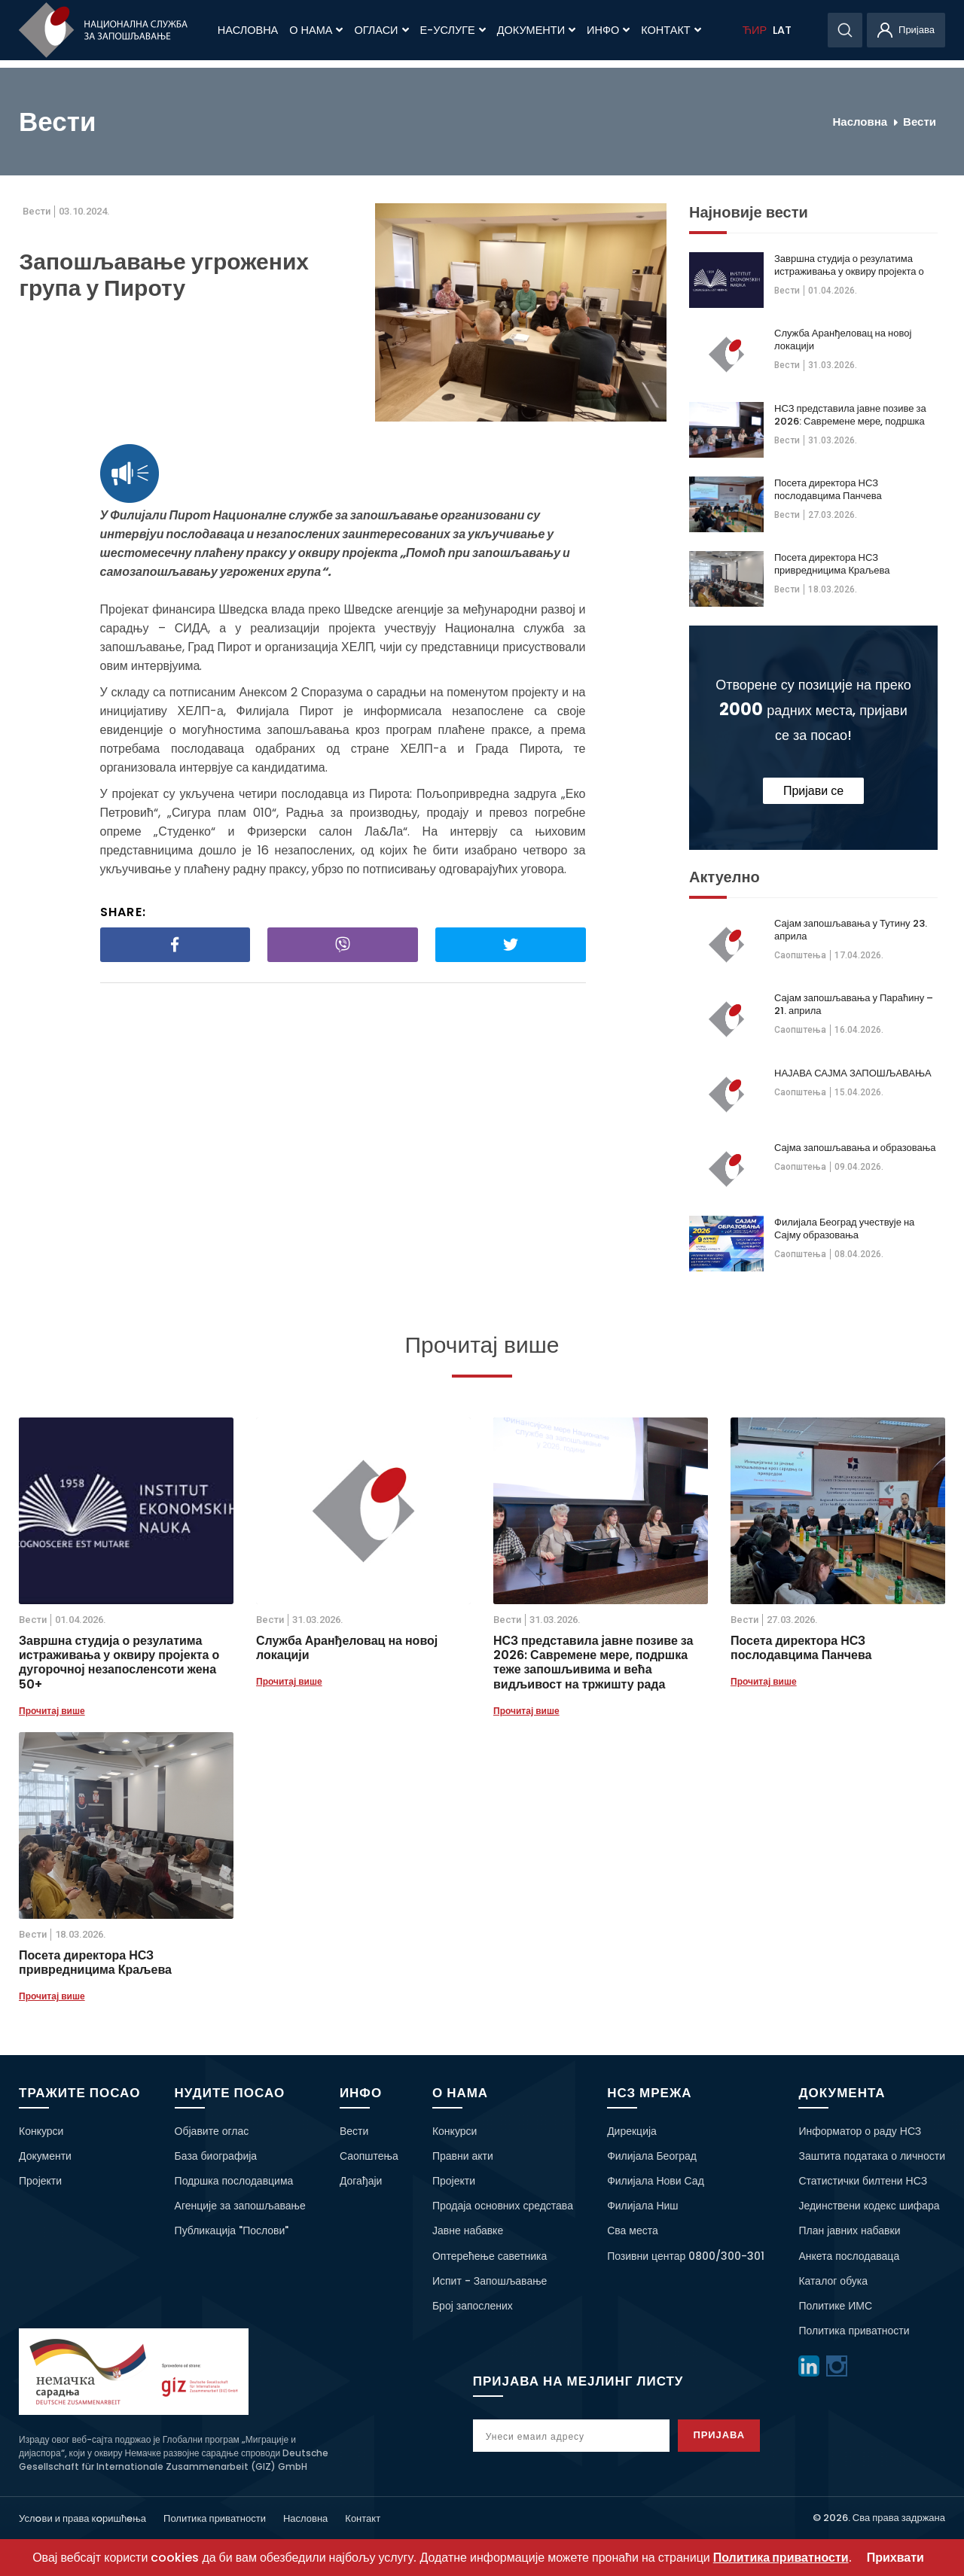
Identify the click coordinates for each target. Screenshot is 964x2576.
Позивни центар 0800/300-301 (685, 2256)
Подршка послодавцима (234, 2180)
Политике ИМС (835, 2305)
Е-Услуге (453, 30)
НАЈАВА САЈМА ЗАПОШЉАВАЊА (853, 1073)
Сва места (632, 2230)
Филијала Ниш (642, 2205)
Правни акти (462, 2155)
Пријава (725, 2435)
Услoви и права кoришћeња (82, 2518)
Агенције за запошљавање (240, 2205)
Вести (919, 121)
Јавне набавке (467, 2230)
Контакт (670, 30)
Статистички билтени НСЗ (862, 2180)
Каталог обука (833, 2280)
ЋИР (755, 30)
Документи (536, 30)
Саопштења (800, 955)
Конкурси (41, 2131)
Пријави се (813, 790)
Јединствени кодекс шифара (868, 2205)
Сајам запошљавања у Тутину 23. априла (850, 929)
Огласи (381, 30)
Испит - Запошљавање (489, 2280)
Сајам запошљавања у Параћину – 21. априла (853, 1004)
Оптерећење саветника (489, 2256)
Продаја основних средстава (502, 2205)
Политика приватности (853, 2330)
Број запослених (472, 2305)
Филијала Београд (652, 2155)
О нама (316, 30)
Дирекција (632, 2131)
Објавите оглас (212, 2131)
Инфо (608, 30)
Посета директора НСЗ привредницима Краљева (832, 564)
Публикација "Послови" (232, 2230)
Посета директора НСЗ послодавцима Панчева (828, 489)
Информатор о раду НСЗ (859, 2131)
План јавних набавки (849, 2230)
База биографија (216, 2155)
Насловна (248, 30)
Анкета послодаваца (848, 2256)
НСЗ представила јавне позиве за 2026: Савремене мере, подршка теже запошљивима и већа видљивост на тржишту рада (850, 415)
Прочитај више (52, 1710)
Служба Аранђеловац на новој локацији (842, 339)
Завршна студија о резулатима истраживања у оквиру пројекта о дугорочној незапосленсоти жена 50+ (849, 265)
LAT (782, 30)
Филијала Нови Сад (655, 2180)
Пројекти (40, 2180)
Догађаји (361, 2180)
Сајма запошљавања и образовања (855, 1147)
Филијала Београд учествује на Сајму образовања (844, 1228)
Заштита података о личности (871, 2155)
